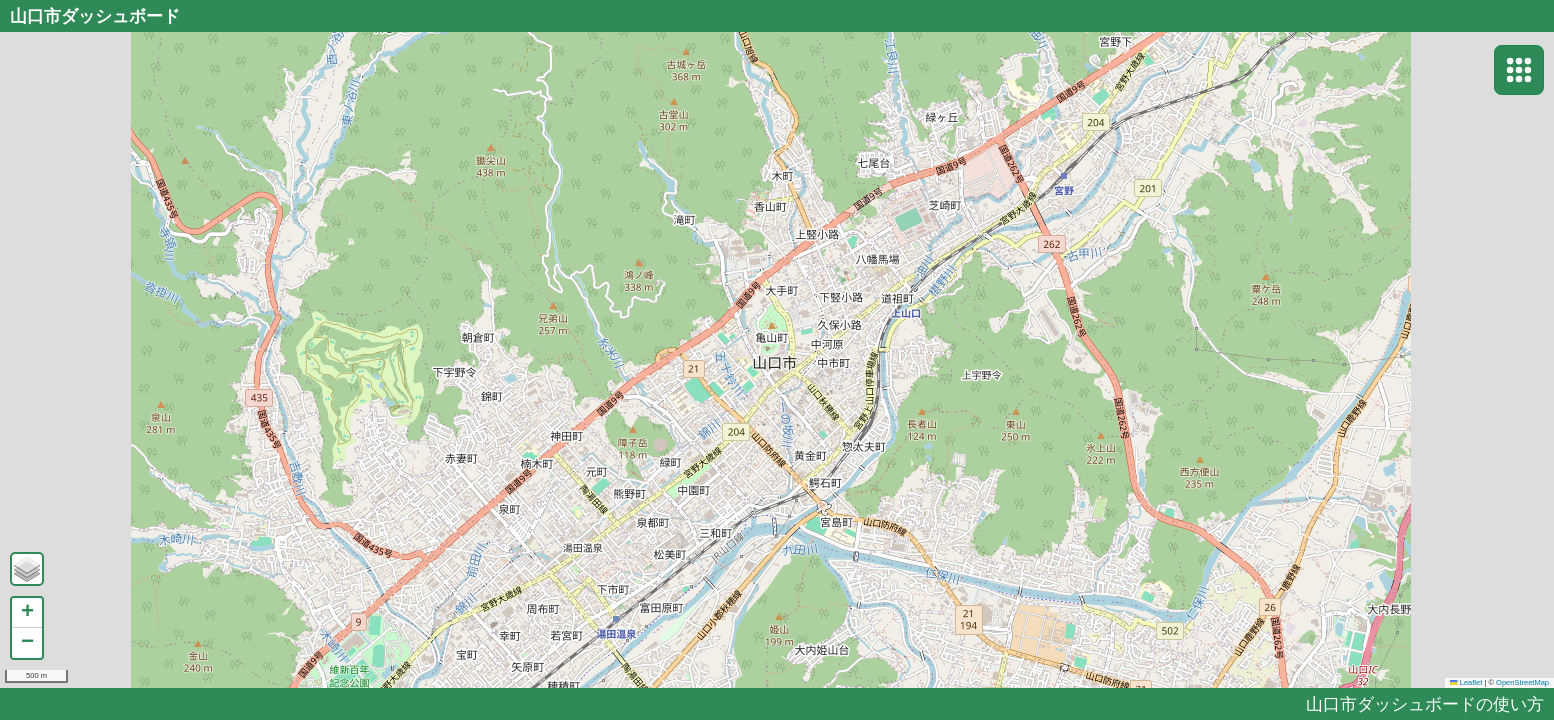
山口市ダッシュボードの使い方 (1425, 703)
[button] (27, 569)
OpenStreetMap (1522, 682)
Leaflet (1466, 682)
